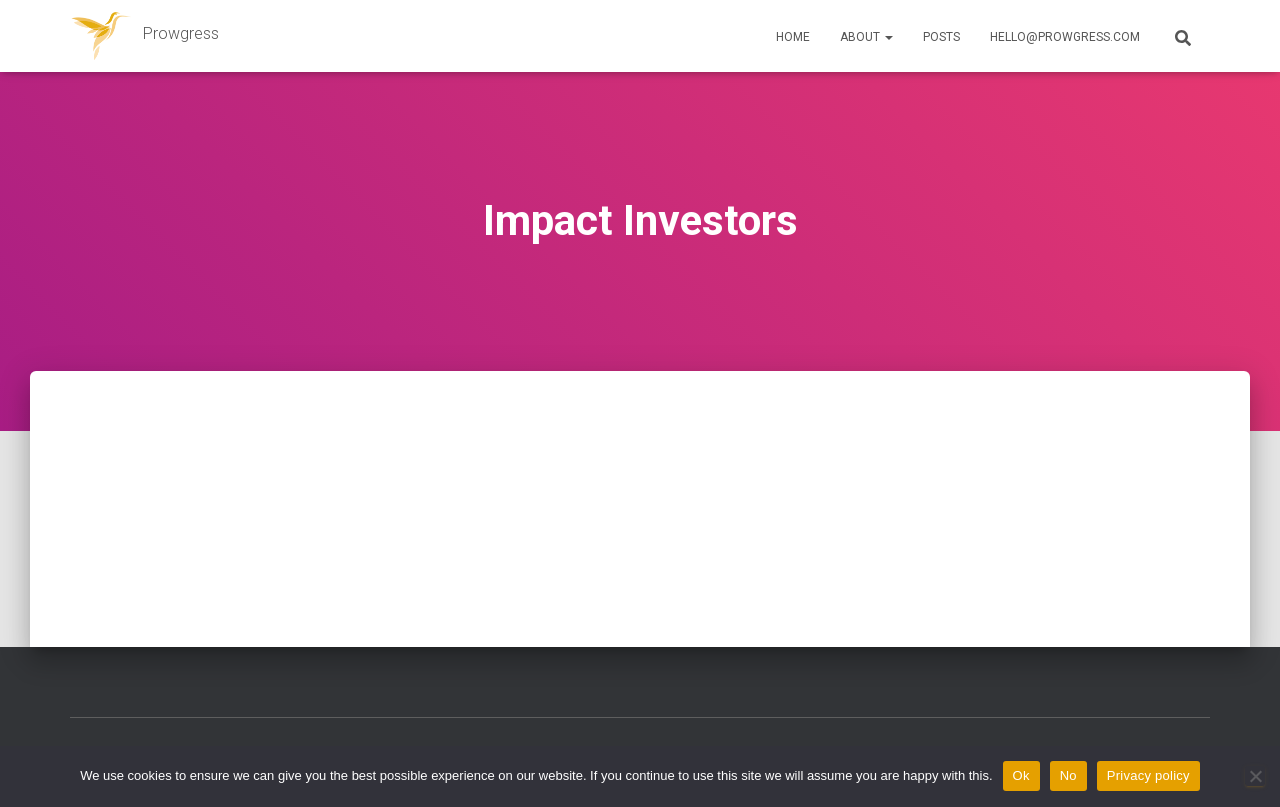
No (1068, 775)
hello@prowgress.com (1065, 37)
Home (793, 37)
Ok (1021, 775)
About (866, 37)
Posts (941, 37)
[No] (1255, 776)
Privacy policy (1148, 775)
